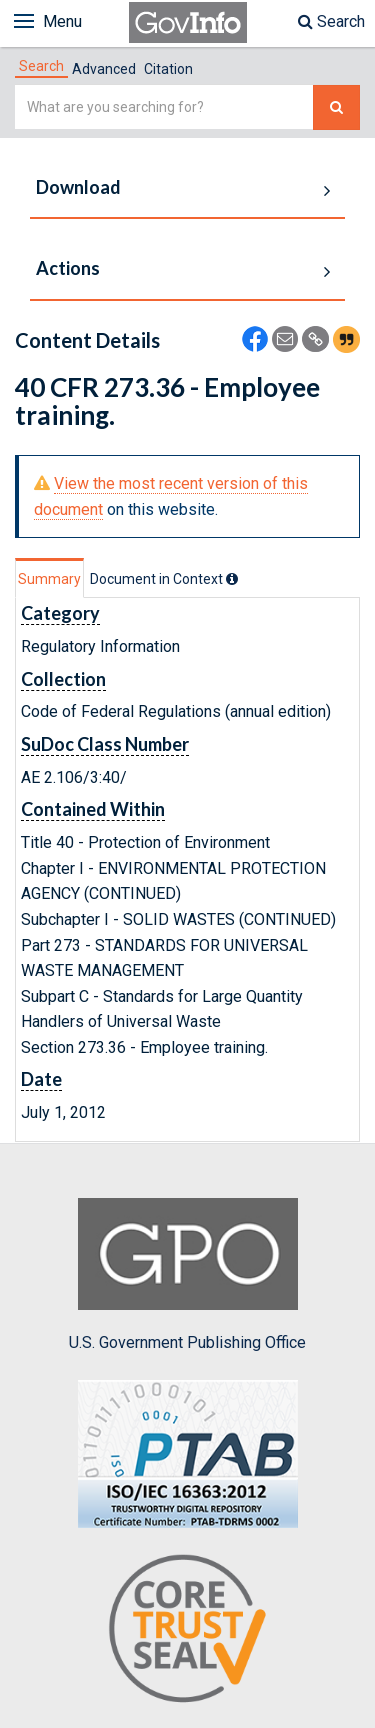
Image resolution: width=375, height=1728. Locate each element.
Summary (49, 579)
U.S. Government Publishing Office (187, 1275)
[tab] (41, 66)
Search (331, 21)
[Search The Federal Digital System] (336, 107)
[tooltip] (232, 579)
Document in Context (164, 579)
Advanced (104, 69)
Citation (168, 69)
